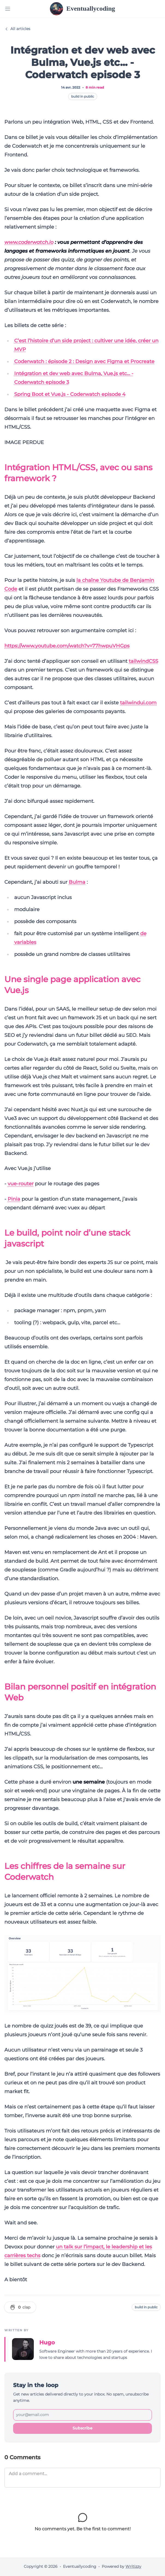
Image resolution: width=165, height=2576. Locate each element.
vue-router (21, 1184)
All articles (17, 28)
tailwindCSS (143, 661)
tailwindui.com (138, 703)
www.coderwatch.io (28, 242)
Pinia (14, 1199)
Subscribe (82, 2428)
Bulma (77, 882)
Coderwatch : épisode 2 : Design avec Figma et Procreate (84, 361)
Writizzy (133, 2566)
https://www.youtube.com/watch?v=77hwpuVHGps (67, 646)
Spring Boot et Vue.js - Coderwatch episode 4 (69, 394)
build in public (82, 96)
